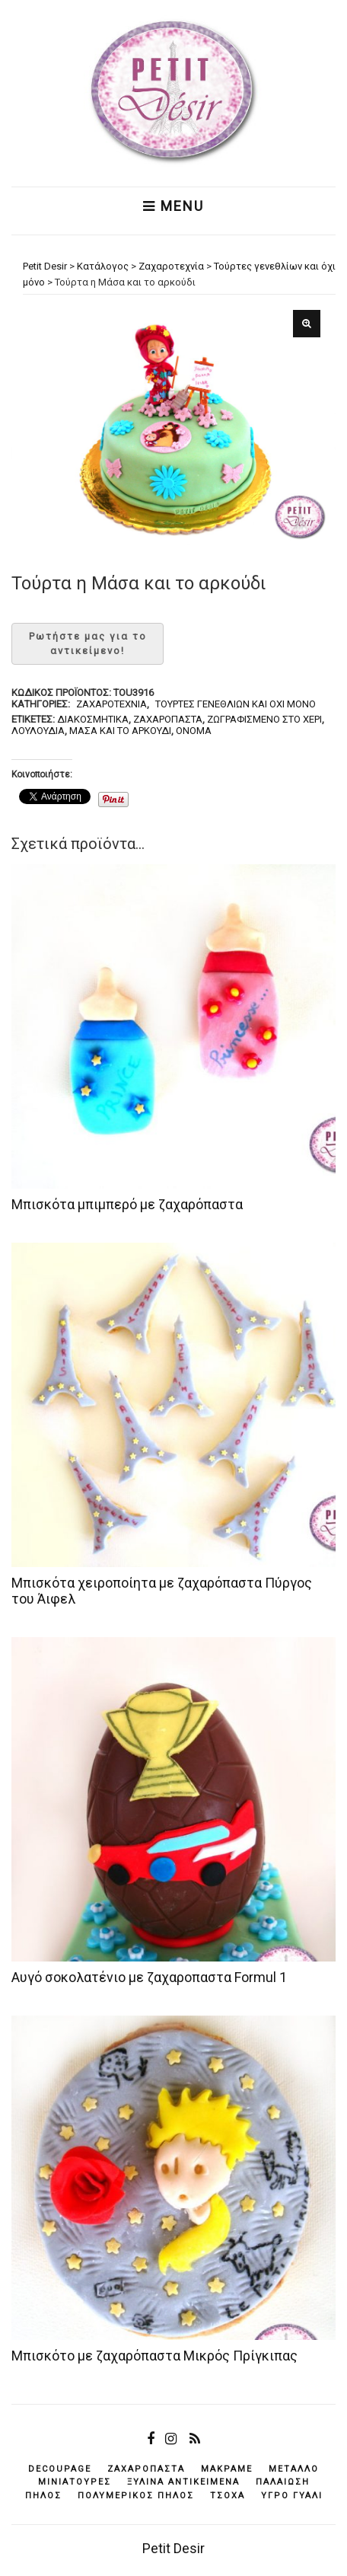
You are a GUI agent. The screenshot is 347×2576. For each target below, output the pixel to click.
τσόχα (227, 2496)
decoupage (59, 2469)
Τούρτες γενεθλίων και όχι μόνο (235, 704)
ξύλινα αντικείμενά (183, 2482)
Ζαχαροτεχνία (111, 704)
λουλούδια (38, 730)
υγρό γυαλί (292, 2496)
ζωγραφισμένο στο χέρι (264, 719)
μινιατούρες (74, 2482)
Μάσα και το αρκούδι (120, 730)
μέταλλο (294, 2469)
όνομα (194, 730)
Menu (173, 206)
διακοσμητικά (93, 719)
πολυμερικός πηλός (136, 2496)
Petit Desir (173, 2548)
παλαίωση (283, 2482)
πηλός (43, 2496)
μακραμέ (227, 2469)
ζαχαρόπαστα (167, 719)
